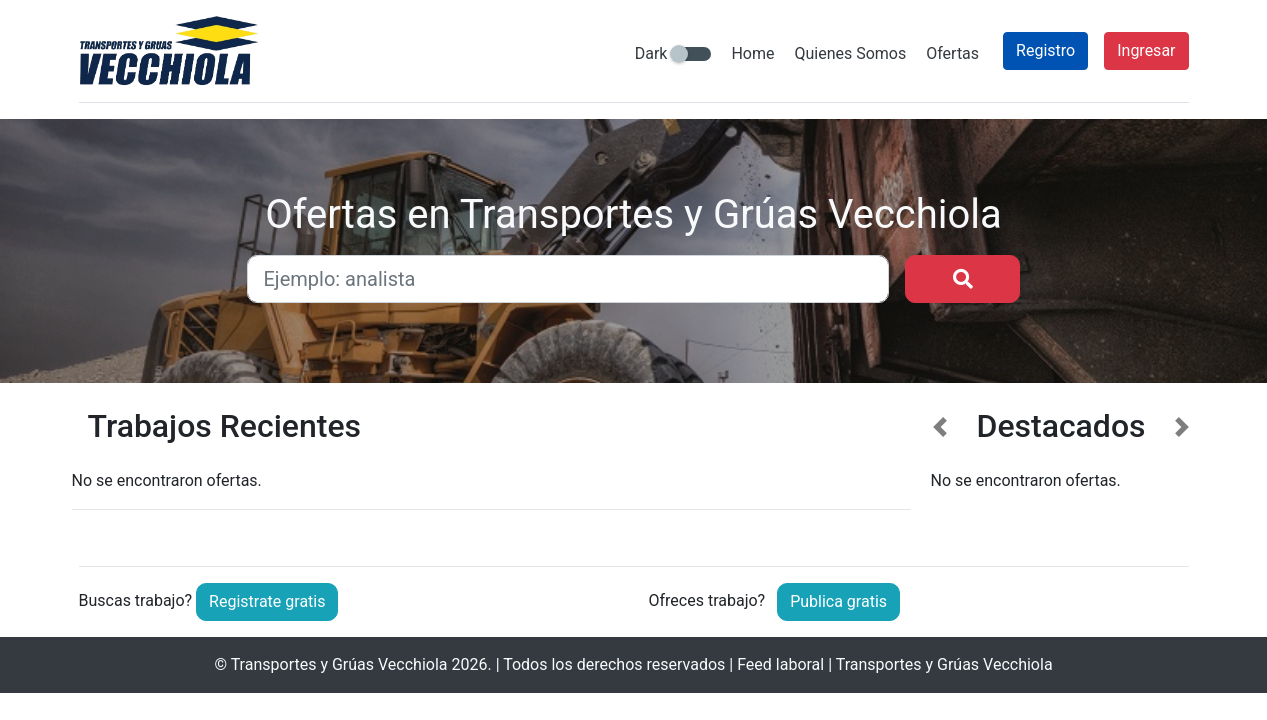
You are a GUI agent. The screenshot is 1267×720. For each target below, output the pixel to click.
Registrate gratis (267, 601)
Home (752, 53)
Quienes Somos (850, 53)
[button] (940, 471)
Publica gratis (838, 601)
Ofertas (952, 53)
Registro (1045, 50)
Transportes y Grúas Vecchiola (339, 664)
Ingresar (1146, 50)
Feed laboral (780, 664)
